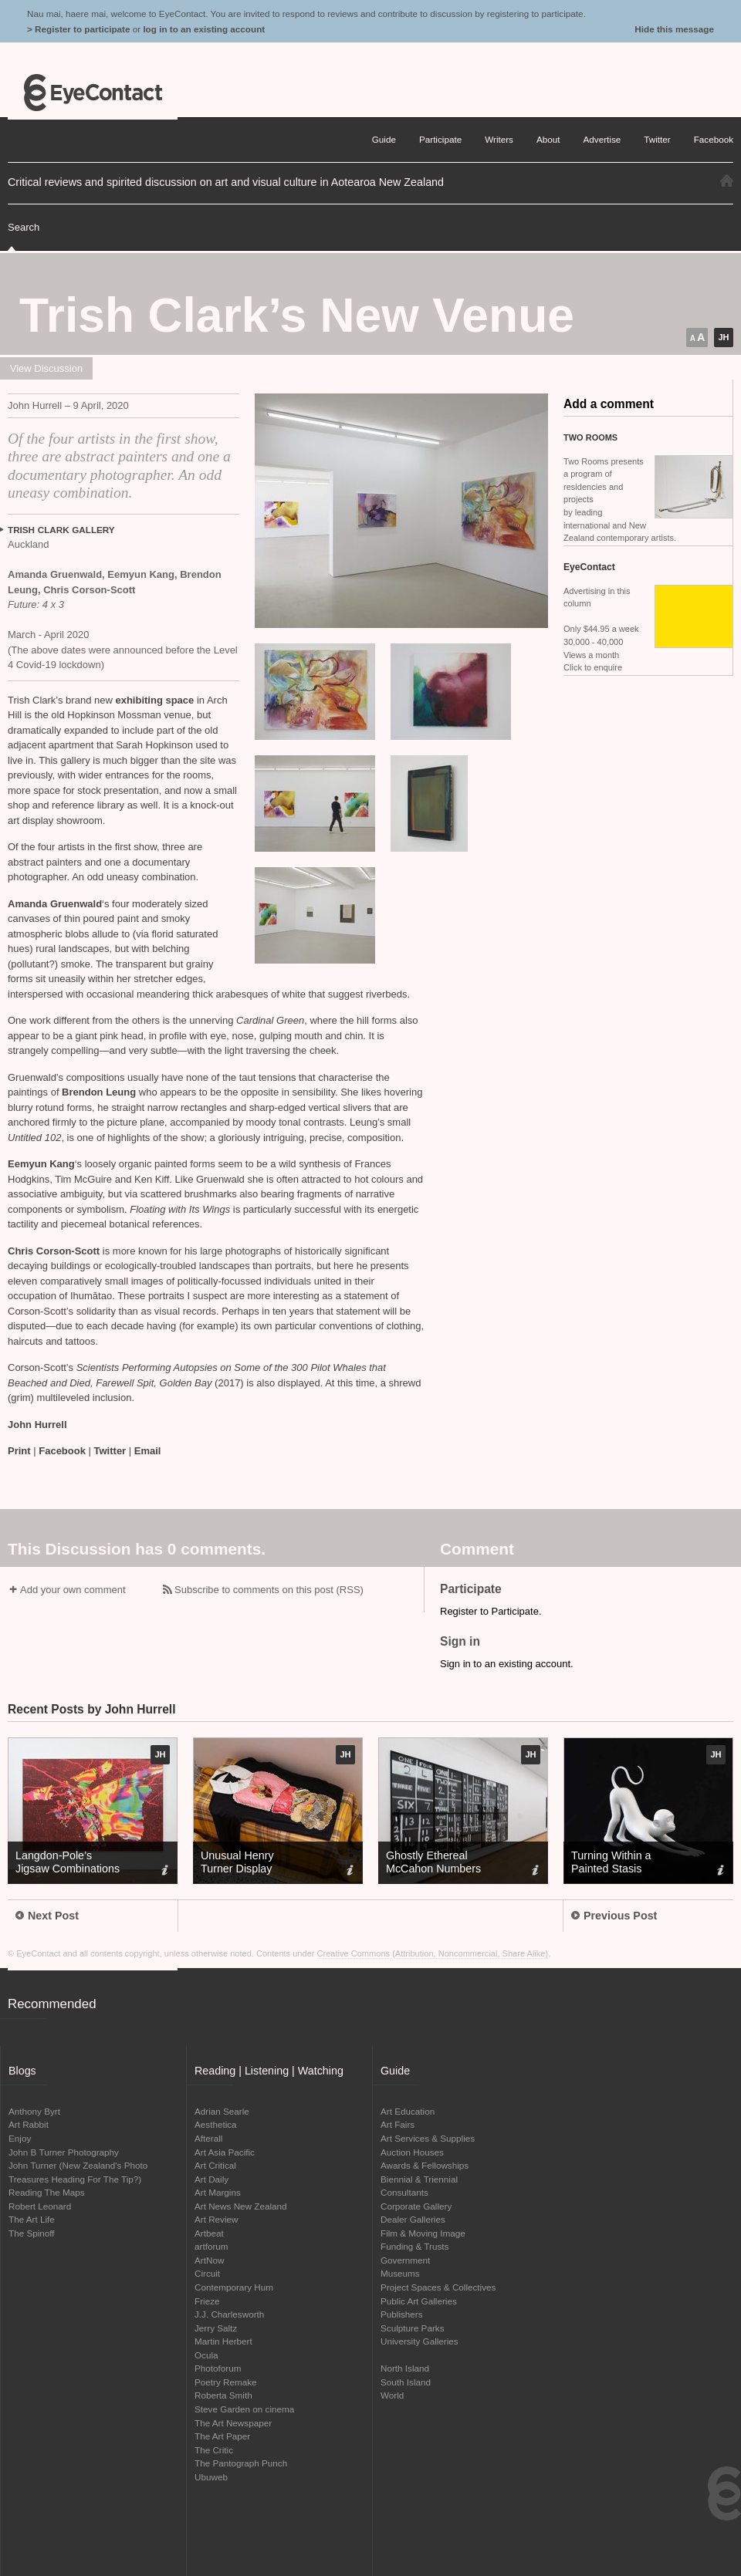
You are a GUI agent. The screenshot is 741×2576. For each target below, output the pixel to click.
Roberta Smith (223, 2395)
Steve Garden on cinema (244, 2409)
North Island (405, 2368)
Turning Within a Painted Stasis (611, 1862)
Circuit (207, 2273)
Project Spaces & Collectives (438, 2287)
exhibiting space (154, 700)
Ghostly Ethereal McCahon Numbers (433, 1862)
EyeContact (93, 93)
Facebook (62, 1451)
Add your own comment (73, 1589)
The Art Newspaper (233, 2423)
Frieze (207, 2301)
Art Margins (218, 2192)
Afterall (208, 2138)
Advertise (602, 139)
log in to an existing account (204, 29)
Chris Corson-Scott (55, 1251)
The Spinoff (31, 2233)
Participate (440, 139)
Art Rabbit (28, 2124)
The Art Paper (222, 2436)
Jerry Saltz (216, 2328)
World (392, 2395)
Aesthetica (216, 2124)
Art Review (217, 2219)
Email (147, 1451)
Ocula (206, 2355)
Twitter (110, 1451)
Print (19, 1451)
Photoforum (218, 2368)
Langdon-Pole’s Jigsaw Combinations (67, 1862)
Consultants (404, 2192)
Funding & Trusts (414, 2246)
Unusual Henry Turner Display (237, 1862)
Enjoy (19, 2138)
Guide (384, 139)
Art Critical (215, 2165)
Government (405, 2260)
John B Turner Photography (63, 2152)
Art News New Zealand (241, 2206)
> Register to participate (78, 29)
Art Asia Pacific (225, 2152)
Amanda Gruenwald (55, 904)
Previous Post (614, 1915)
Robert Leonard (39, 2206)
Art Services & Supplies (428, 2138)
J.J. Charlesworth (229, 2314)
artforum (211, 2246)
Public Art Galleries (419, 2301)
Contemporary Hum (234, 2287)
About (548, 139)
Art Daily (211, 2179)
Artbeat (209, 2233)
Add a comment (608, 403)
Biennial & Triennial (419, 2179)
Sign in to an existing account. (507, 1664)
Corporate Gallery (416, 2206)
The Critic (214, 2450)
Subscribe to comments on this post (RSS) (269, 1589)
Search (23, 227)
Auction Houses (412, 2152)
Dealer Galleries (413, 2219)
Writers (499, 139)
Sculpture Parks (413, 2328)
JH (723, 337)
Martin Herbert (223, 2341)
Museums (400, 2273)
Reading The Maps (46, 2192)
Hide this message (674, 29)
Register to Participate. (491, 1611)
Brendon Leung (100, 1092)
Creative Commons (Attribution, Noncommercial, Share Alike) (433, 1953)
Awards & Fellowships (425, 2165)
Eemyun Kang (41, 1164)
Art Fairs (397, 2124)
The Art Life (31, 2219)
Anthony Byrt (34, 2111)
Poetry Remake (226, 2382)
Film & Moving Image (423, 2233)
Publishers (402, 2314)
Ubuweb (211, 2477)
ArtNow (209, 2260)
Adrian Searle (222, 2111)
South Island (406, 2382)
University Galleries (419, 2341)
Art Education (408, 2111)
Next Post (47, 1915)
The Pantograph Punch (241, 2463)
